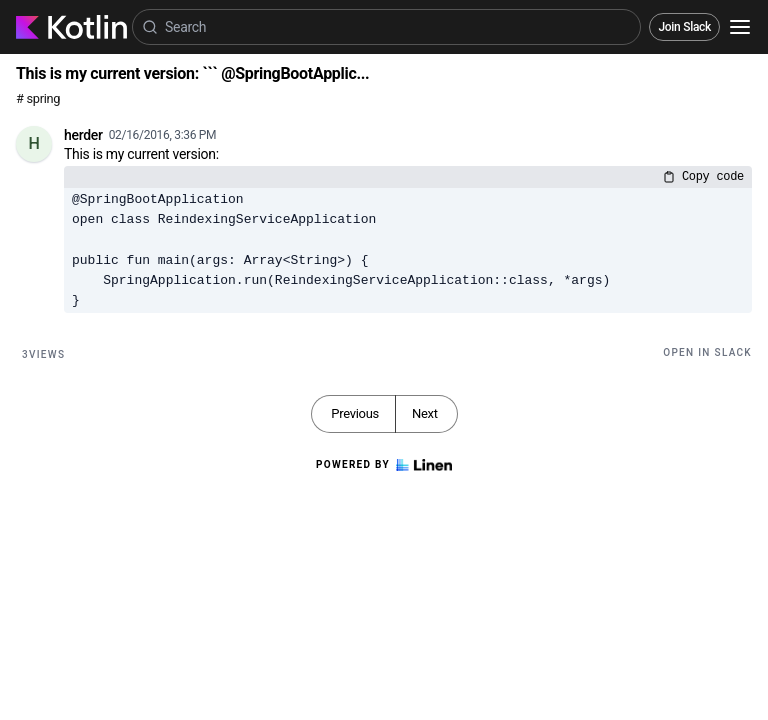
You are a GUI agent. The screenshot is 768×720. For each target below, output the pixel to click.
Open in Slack (707, 352)
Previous (355, 413)
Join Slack (684, 27)
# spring (38, 98)
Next (425, 413)
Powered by (384, 465)
